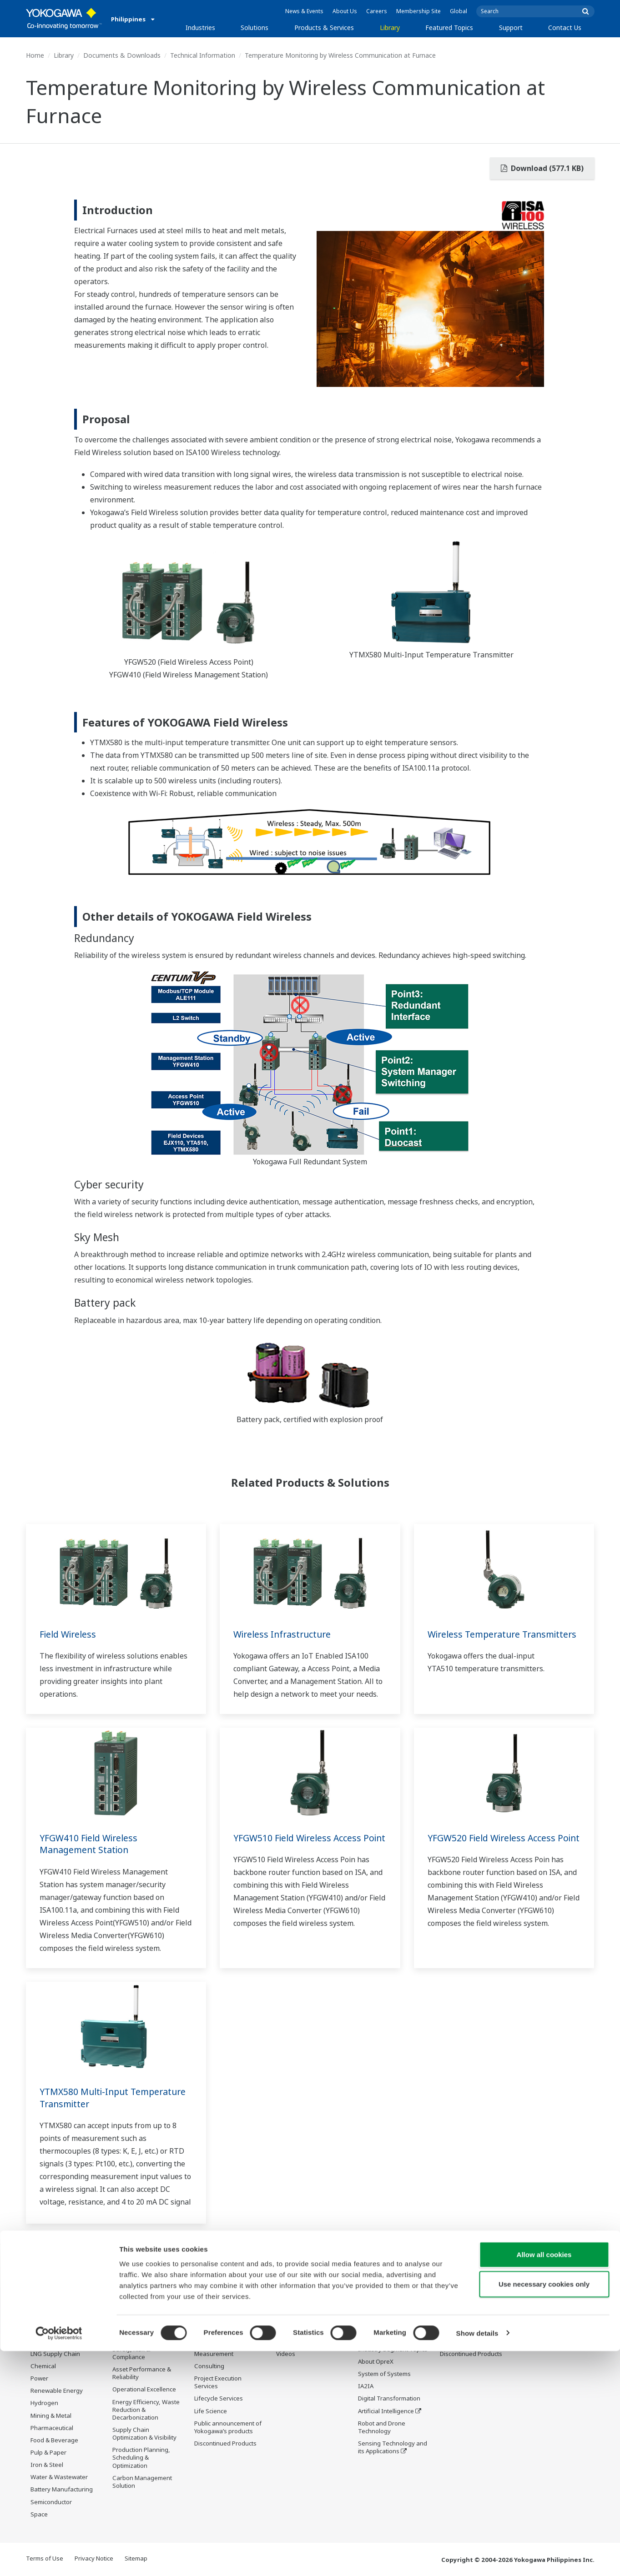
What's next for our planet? (384, 2333)
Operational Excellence (144, 2390)
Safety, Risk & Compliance (131, 2353)
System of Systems (384, 2374)
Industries (200, 27)
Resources (291, 2342)
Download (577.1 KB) (542, 168)
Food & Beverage (54, 2440)
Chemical (43, 2366)
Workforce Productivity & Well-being (146, 2333)
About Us (345, 11)
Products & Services (324, 27)
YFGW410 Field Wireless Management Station (91, 1844)
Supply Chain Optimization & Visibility (144, 2434)
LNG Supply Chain (55, 2354)
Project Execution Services (218, 2383)
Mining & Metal (50, 2415)
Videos (285, 2354)
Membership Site (418, 11)
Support (511, 27)
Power (39, 2379)
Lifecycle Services (218, 2399)
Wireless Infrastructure (284, 1634)
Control (204, 2342)
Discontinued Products (225, 2444)
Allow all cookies (544, 2479)
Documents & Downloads (122, 55)
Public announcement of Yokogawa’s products (228, 2428)
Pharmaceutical (51, 2428)
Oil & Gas (43, 2329)
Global (458, 11)
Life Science (210, 2411)
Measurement (213, 2354)
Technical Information (202, 55)
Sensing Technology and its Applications (392, 2448)
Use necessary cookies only (544, 2509)
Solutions (254, 27)
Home (35, 55)
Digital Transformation (389, 2399)
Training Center (462, 2329)
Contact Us (564, 27)
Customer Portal (462, 2342)
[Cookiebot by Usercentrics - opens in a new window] (59, 2558)
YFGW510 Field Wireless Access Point (300, 1844)
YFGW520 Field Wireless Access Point (494, 1844)
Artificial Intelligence (386, 2411)
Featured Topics (449, 27)
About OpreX (375, 2362)
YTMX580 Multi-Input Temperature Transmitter (116, 2097)
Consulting (209, 2366)
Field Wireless (70, 1634)
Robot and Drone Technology (381, 2428)
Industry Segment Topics (393, 2349)
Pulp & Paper (48, 2453)
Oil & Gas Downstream (61, 2342)
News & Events (304, 11)
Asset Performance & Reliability (141, 2373)
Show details (477, 2558)
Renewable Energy (56, 2391)
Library (390, 27)
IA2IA (365, 2386)
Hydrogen (44, 2403)
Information (210, 2329)
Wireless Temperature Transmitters (476, 1640)
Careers (376, 11)
